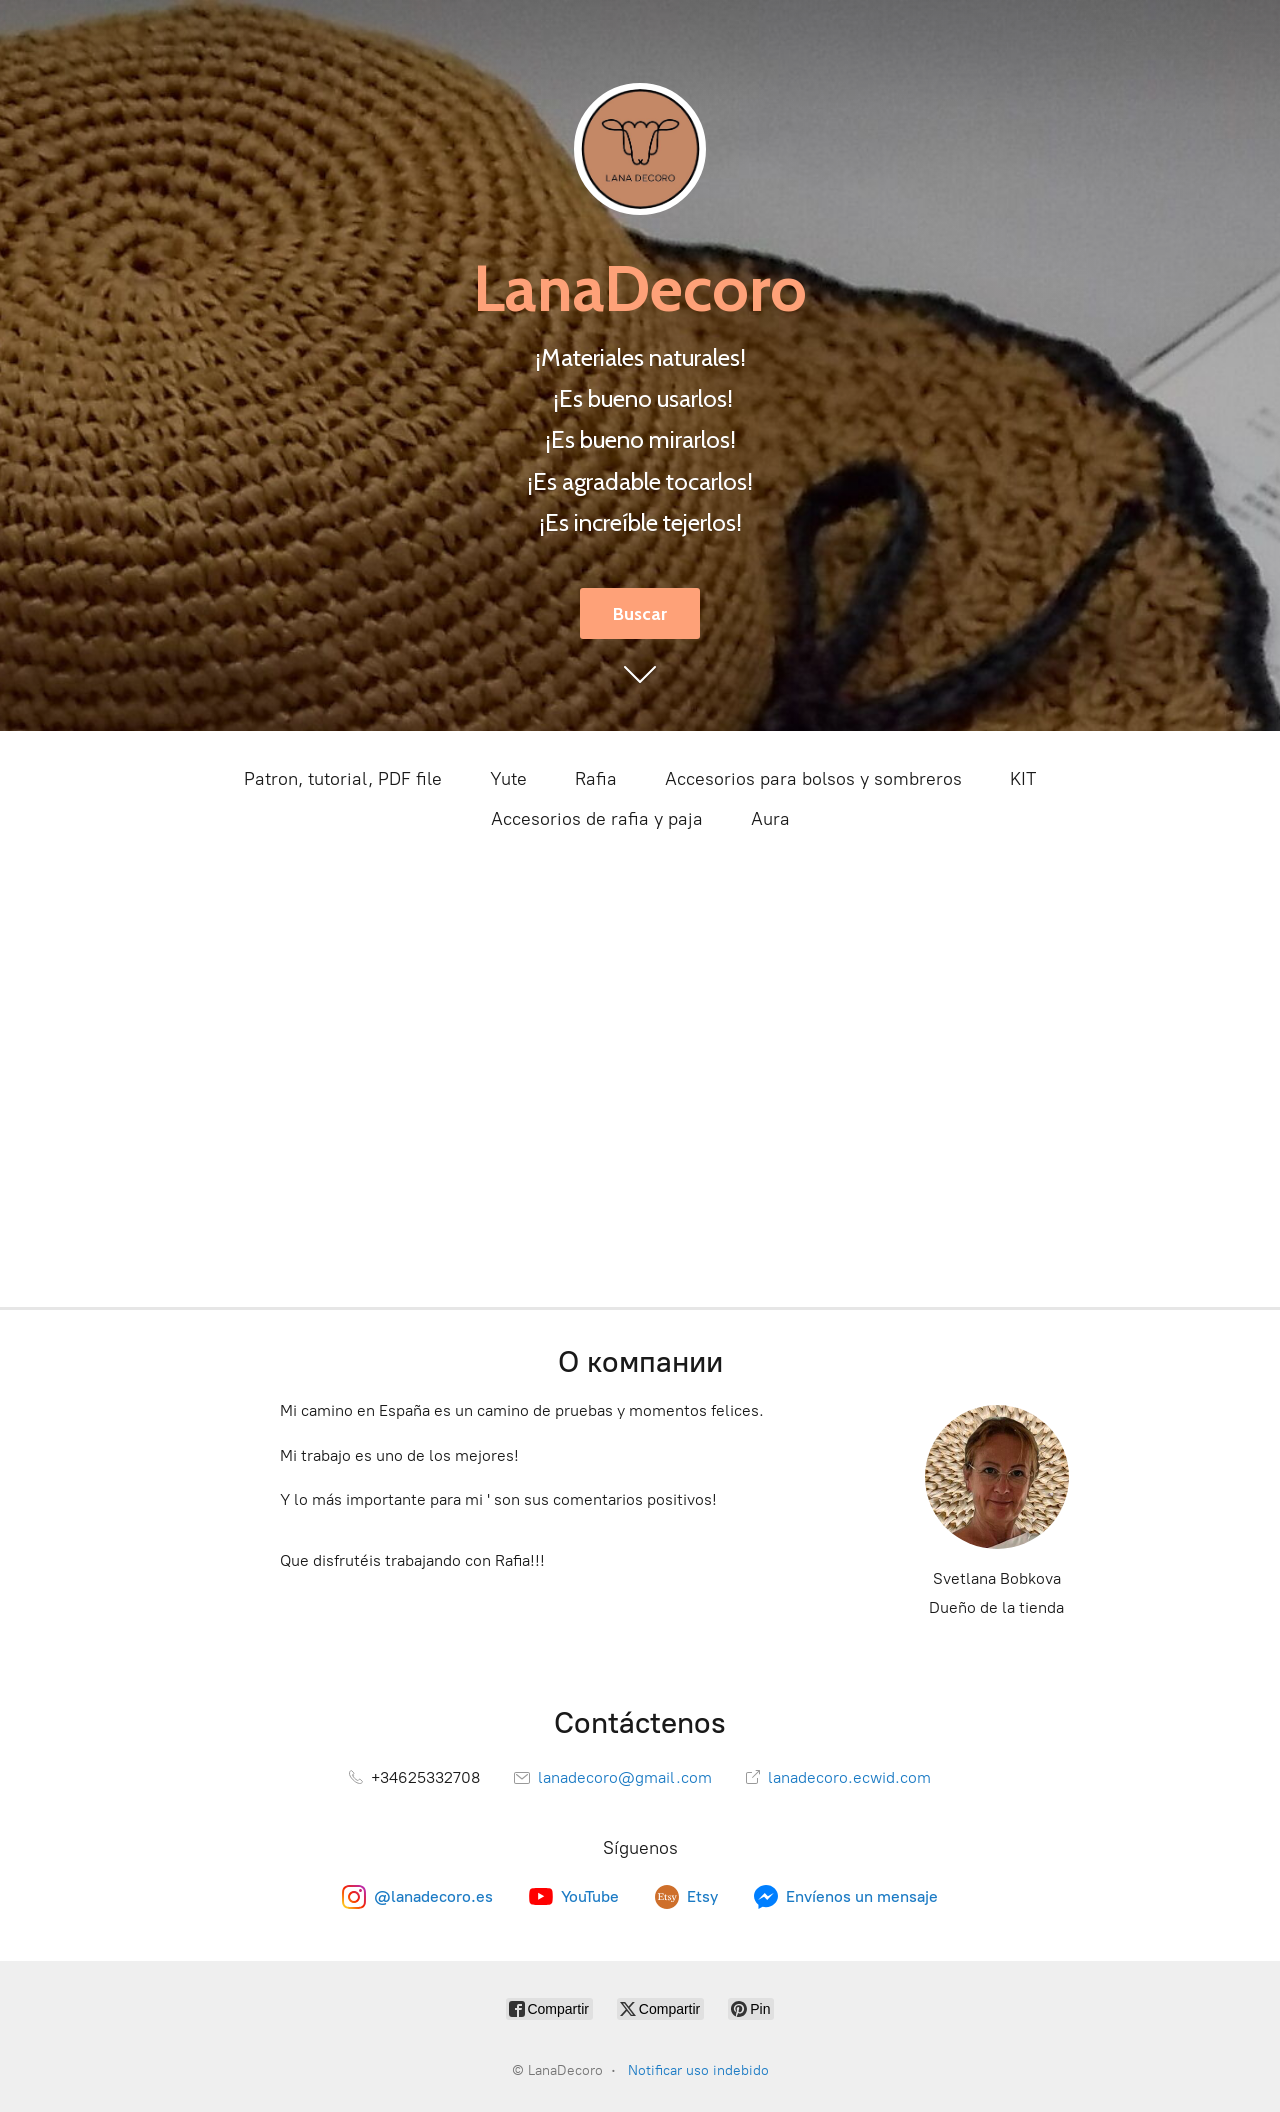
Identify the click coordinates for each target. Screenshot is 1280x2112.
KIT (1023, 779)
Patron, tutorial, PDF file (343, 779)
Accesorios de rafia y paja (597, 819)
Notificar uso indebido (698, 2070)
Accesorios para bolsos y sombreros (813, 779)
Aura (770, 819)
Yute (508, 779)
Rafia (596, 779)
